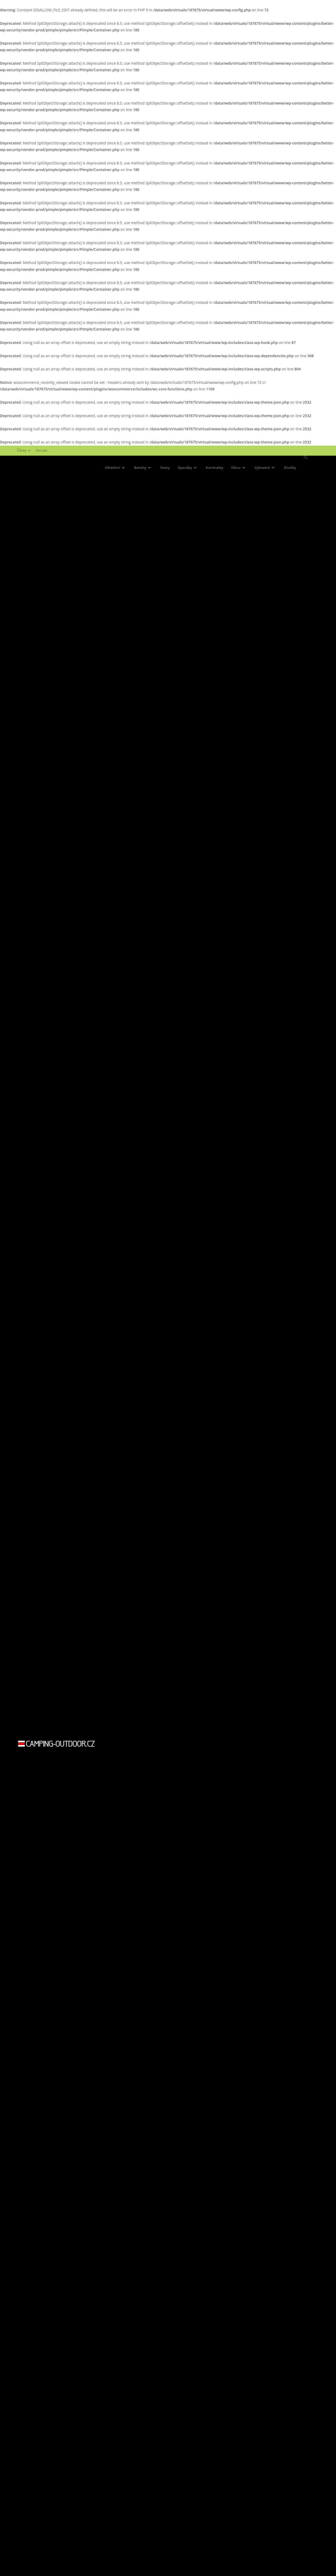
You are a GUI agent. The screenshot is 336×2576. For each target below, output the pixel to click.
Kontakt (41, 450)
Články (24, 450)
